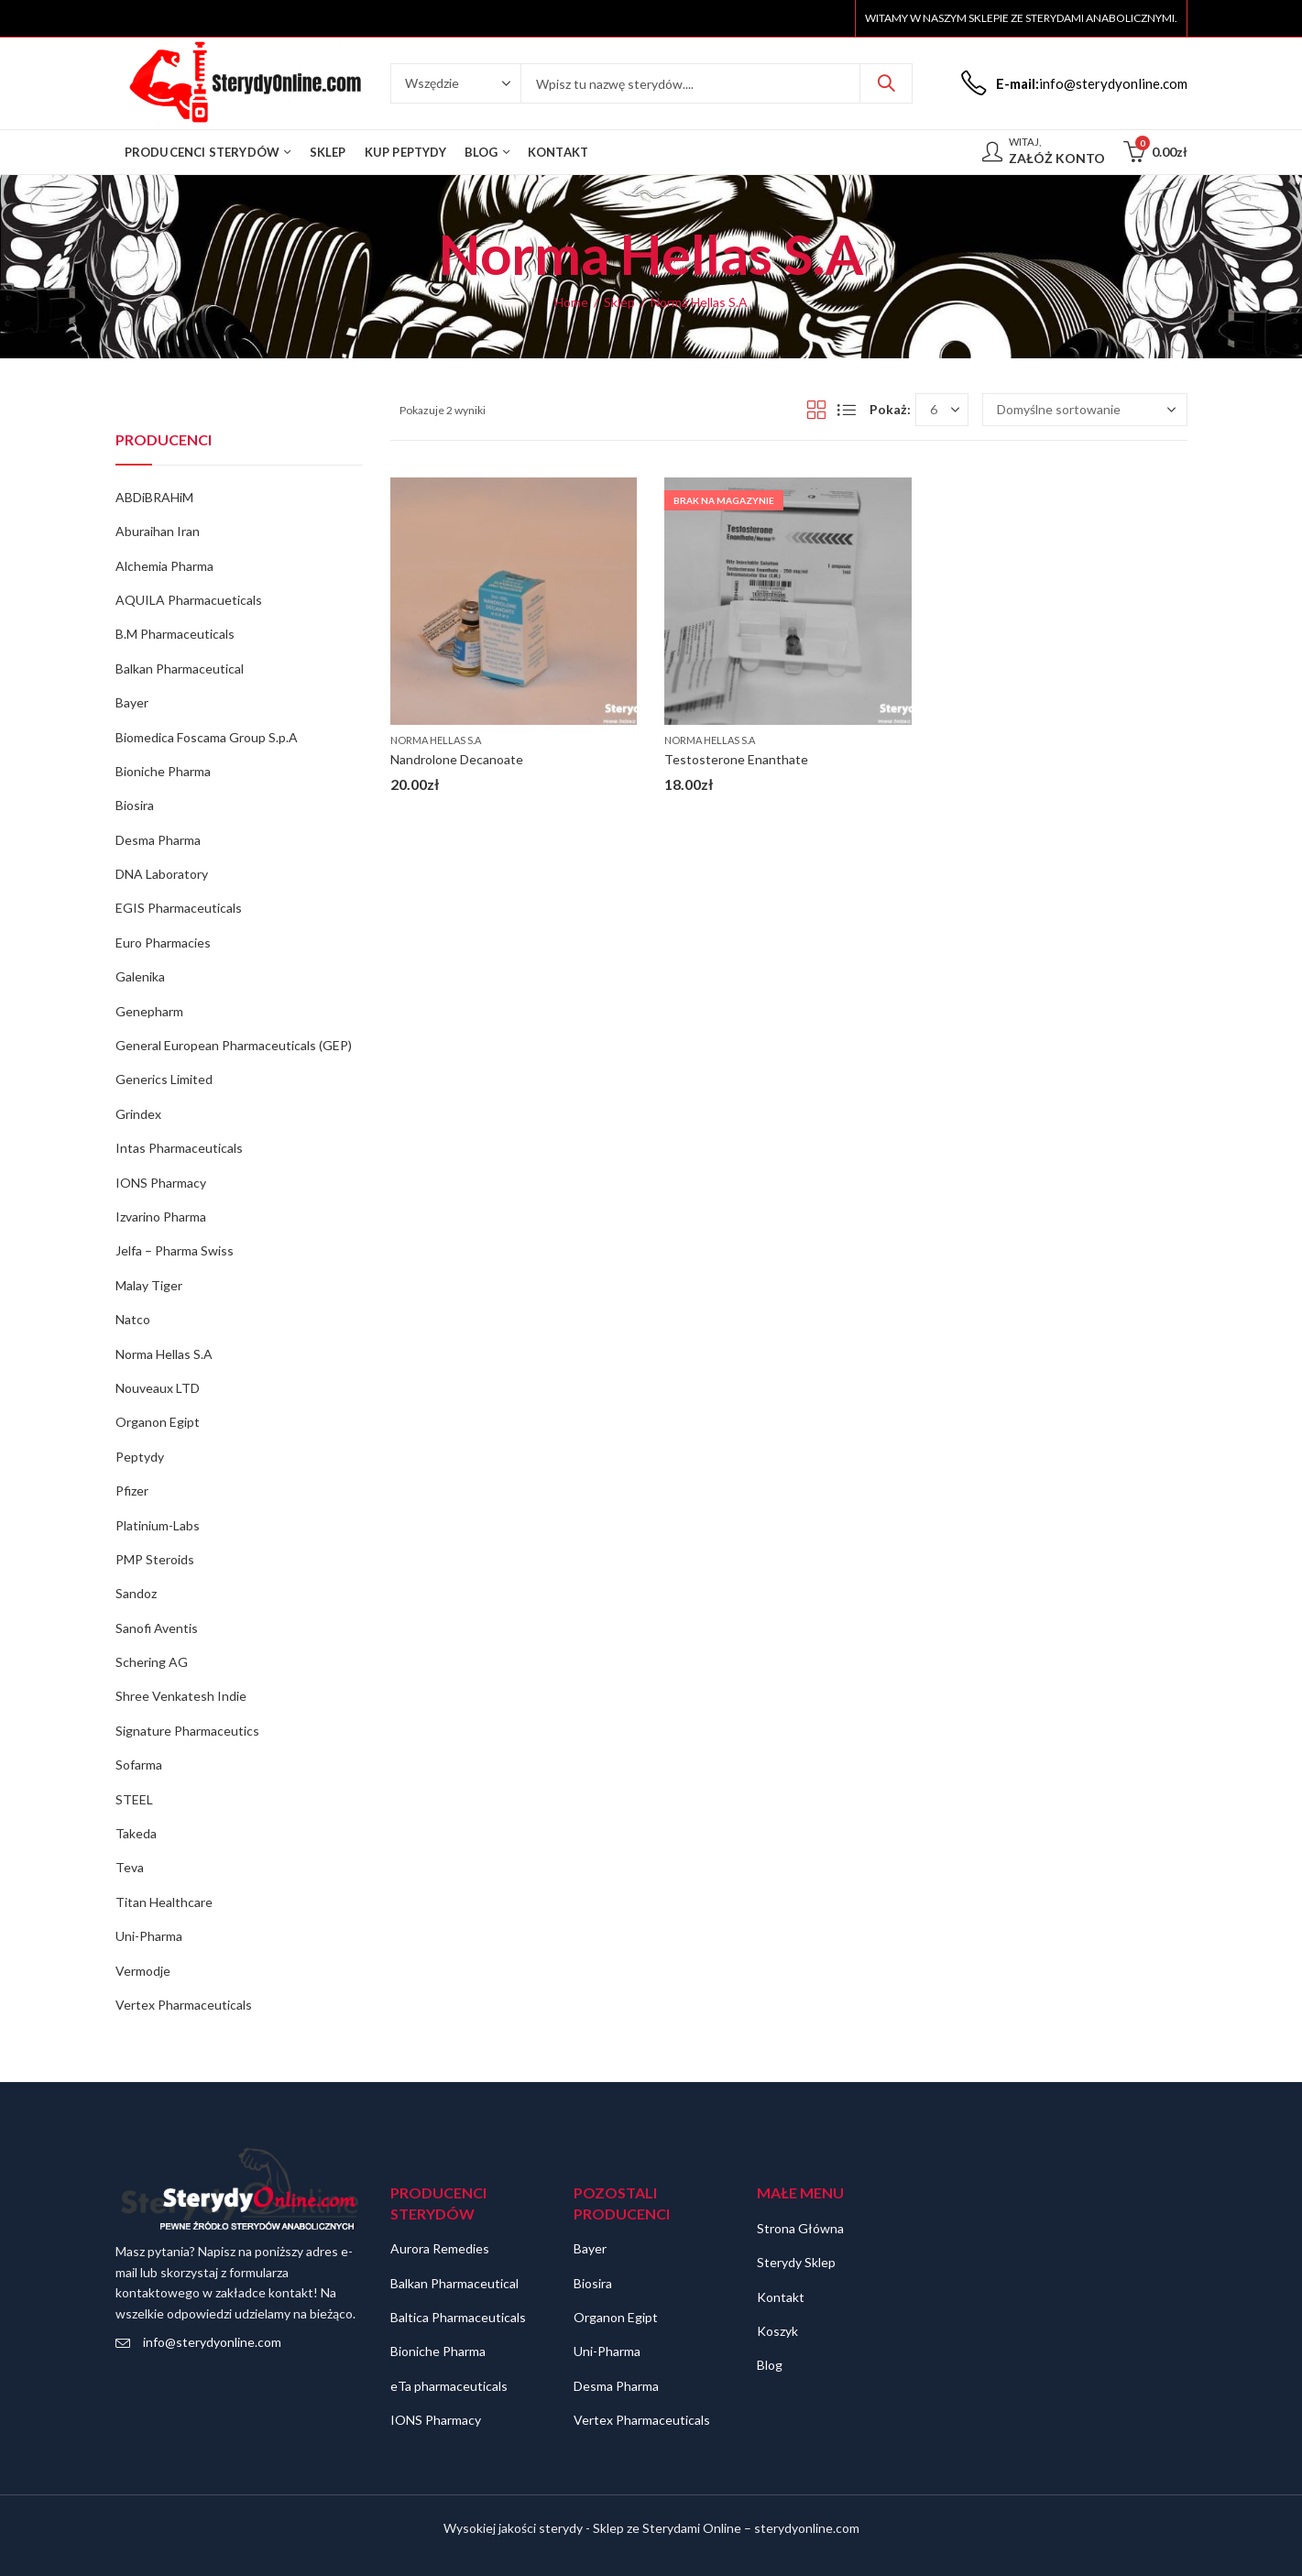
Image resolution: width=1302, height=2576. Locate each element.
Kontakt (780, 2297)
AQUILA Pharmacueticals (188, 600)
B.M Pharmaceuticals (175, 633)
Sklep (619, 302)
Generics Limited (164, 1079)
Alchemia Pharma (164, 566)
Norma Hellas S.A (435, 740)
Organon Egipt (157, 1422)
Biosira (134, 805)
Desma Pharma (158, 840)
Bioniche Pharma (163, 771)
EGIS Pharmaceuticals (178, 907)
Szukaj (886, 83)
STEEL (134, 1799)
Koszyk (777, 2331)
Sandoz (136, 1593)
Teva (129, 1867)
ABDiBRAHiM (154, 497)
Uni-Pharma (148, 1936)
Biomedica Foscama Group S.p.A (206, 737)
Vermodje (142, 1971)
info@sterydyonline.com (212, 2342)
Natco (132, 1319)
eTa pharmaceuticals (449, 2386)
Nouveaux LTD (157, 1388)
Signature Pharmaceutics (187, 1730)
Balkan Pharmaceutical (179, 668)
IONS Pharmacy (160, 1182)
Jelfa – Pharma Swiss (174, 1250)
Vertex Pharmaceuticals (183, 2004)
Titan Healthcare (164, 1902)
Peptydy (139, 1456)
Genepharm (149, 1011)
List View (846, 409)
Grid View (816, 409)
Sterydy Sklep (796, 2262)
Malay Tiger (148, 1285)
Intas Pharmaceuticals (179, 1148)
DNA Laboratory (161, 874)
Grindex (138, 1114)
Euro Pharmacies (163, 942)
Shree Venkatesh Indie (180, 1696)
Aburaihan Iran (157, 531)
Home (571, 302)
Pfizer (131, 1490)
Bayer (131, 702)
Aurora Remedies (439, 2248)
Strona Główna (800, 2228)
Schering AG (151, 1662)
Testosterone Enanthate (736, 759)
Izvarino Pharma (160, 1216)
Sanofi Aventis (156, 1628)
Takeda (136, 1833)
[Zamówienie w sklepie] (1084, 409)
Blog (769, 2365)
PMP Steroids (154, 1559)
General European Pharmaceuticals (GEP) (233, 1045)
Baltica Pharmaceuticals (458, 2317)
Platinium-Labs (157, 1525)
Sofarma (138, 1764)
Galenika (140, 976)
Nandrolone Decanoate (456, 759)
